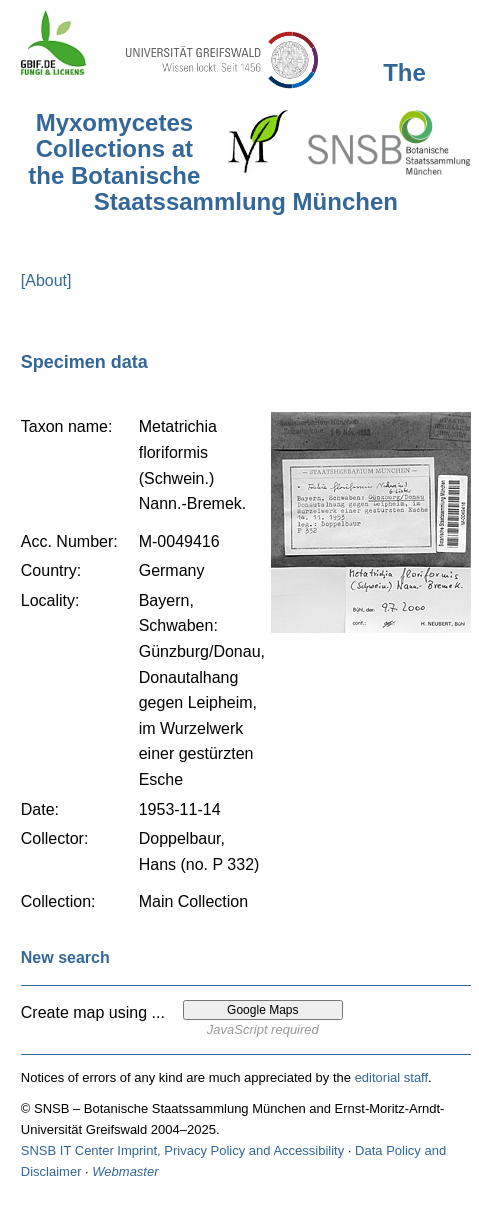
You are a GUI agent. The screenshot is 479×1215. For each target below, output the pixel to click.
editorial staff (391, 1077)
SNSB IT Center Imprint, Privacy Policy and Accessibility (182, 1150)
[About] (46, 280)
